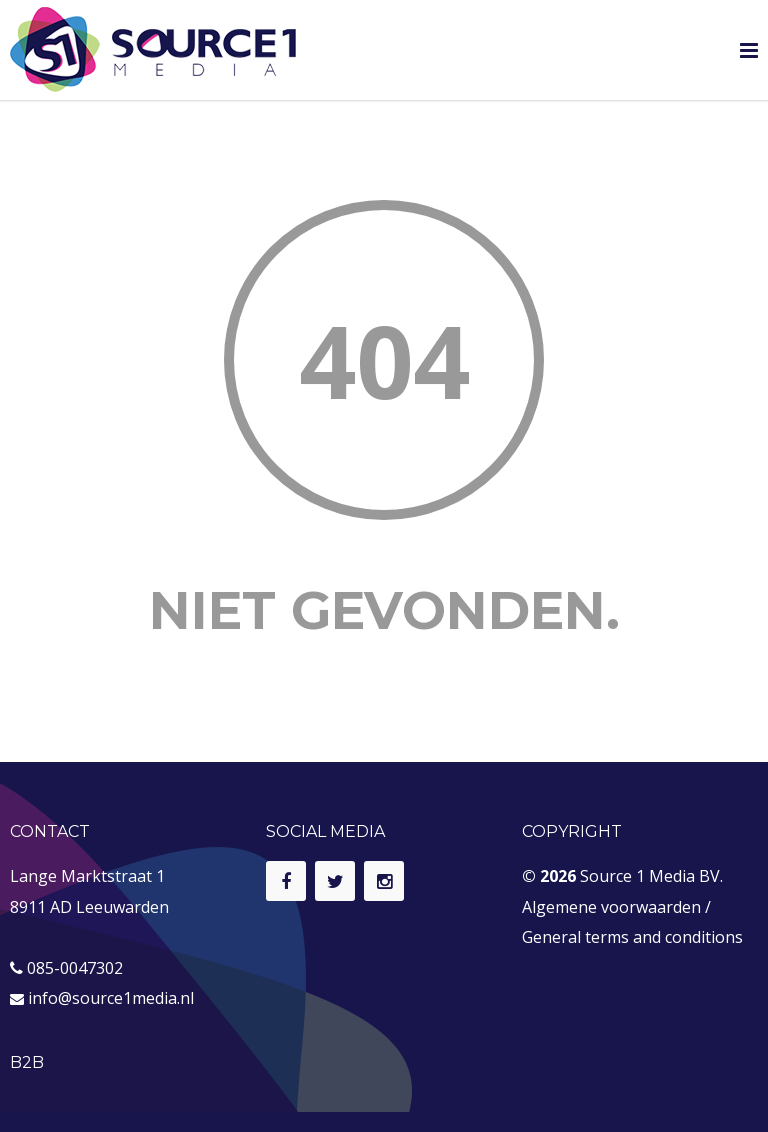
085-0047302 (75, 968)
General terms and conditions (632, 937)
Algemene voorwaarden (611, 907)
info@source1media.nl (111, 998)
